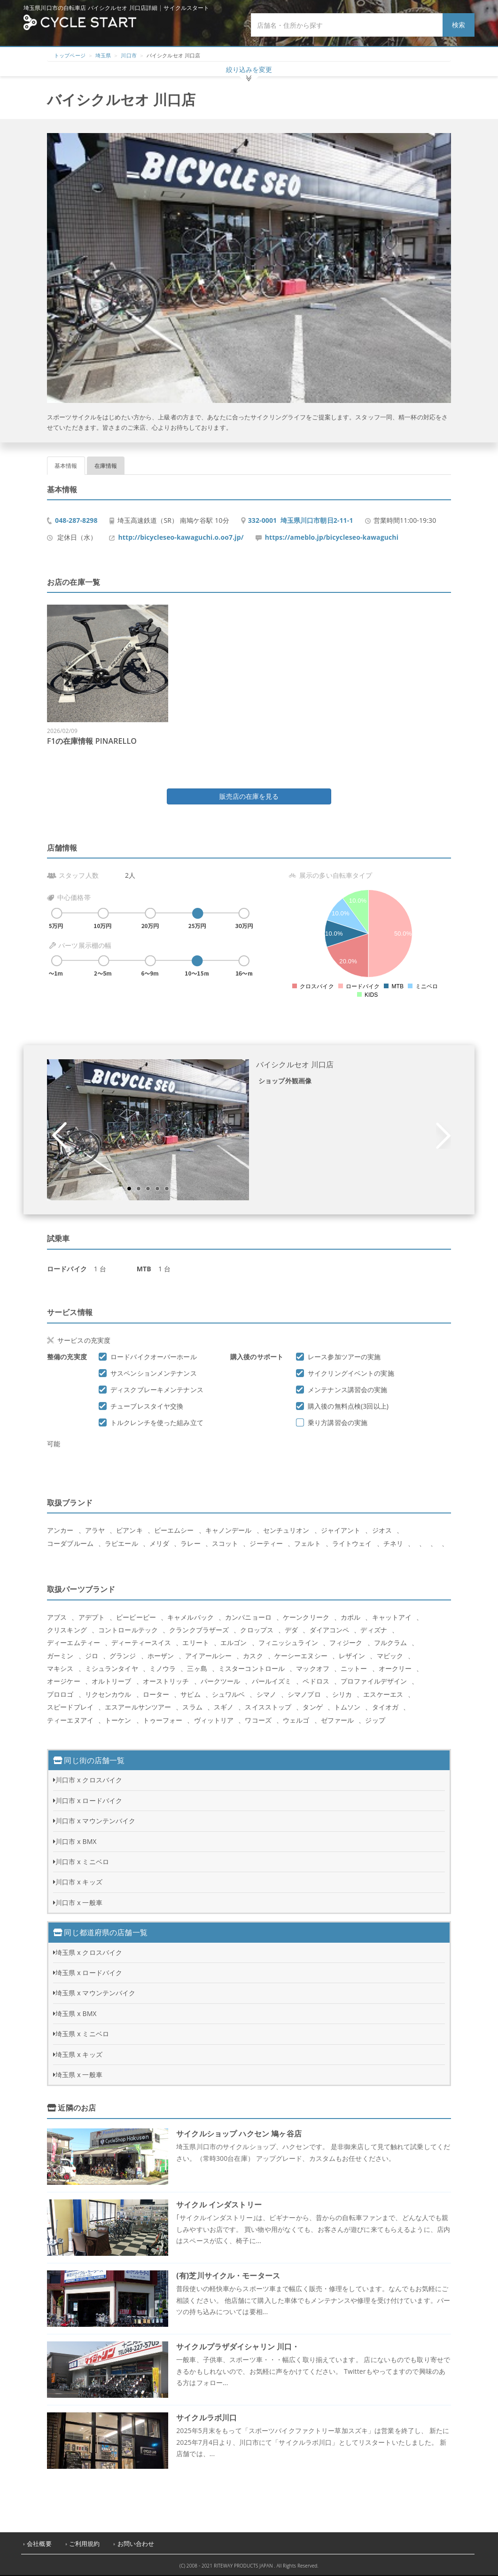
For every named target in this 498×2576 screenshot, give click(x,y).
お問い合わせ (136, 2544)
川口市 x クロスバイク (88, 1779)
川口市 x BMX (75, 1841)
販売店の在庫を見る (249, 796)
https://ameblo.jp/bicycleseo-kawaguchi (331, 537)
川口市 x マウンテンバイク (95, 1820)
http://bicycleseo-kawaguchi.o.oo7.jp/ (181, 537)
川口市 (128, 55)
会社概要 (39, 2544)
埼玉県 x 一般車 (78, 2074)
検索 (458, 24)
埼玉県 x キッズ (78, 2054)
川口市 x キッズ (78, 1881)
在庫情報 (105, 466)
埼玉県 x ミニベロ (82, 2033)
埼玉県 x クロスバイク (88, 1952)
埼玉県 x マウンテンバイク (95, 1992)
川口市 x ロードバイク (88, 1800)
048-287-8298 (76, 520)
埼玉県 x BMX (75, 2013)
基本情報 (66, 466)
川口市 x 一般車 (78, 1902)
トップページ (70, 55)
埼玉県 (103, 55)
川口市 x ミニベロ (82, 1861)
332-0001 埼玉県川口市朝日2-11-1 (300, 520)
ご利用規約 (84, 2544)
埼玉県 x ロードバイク (88, 1972)
